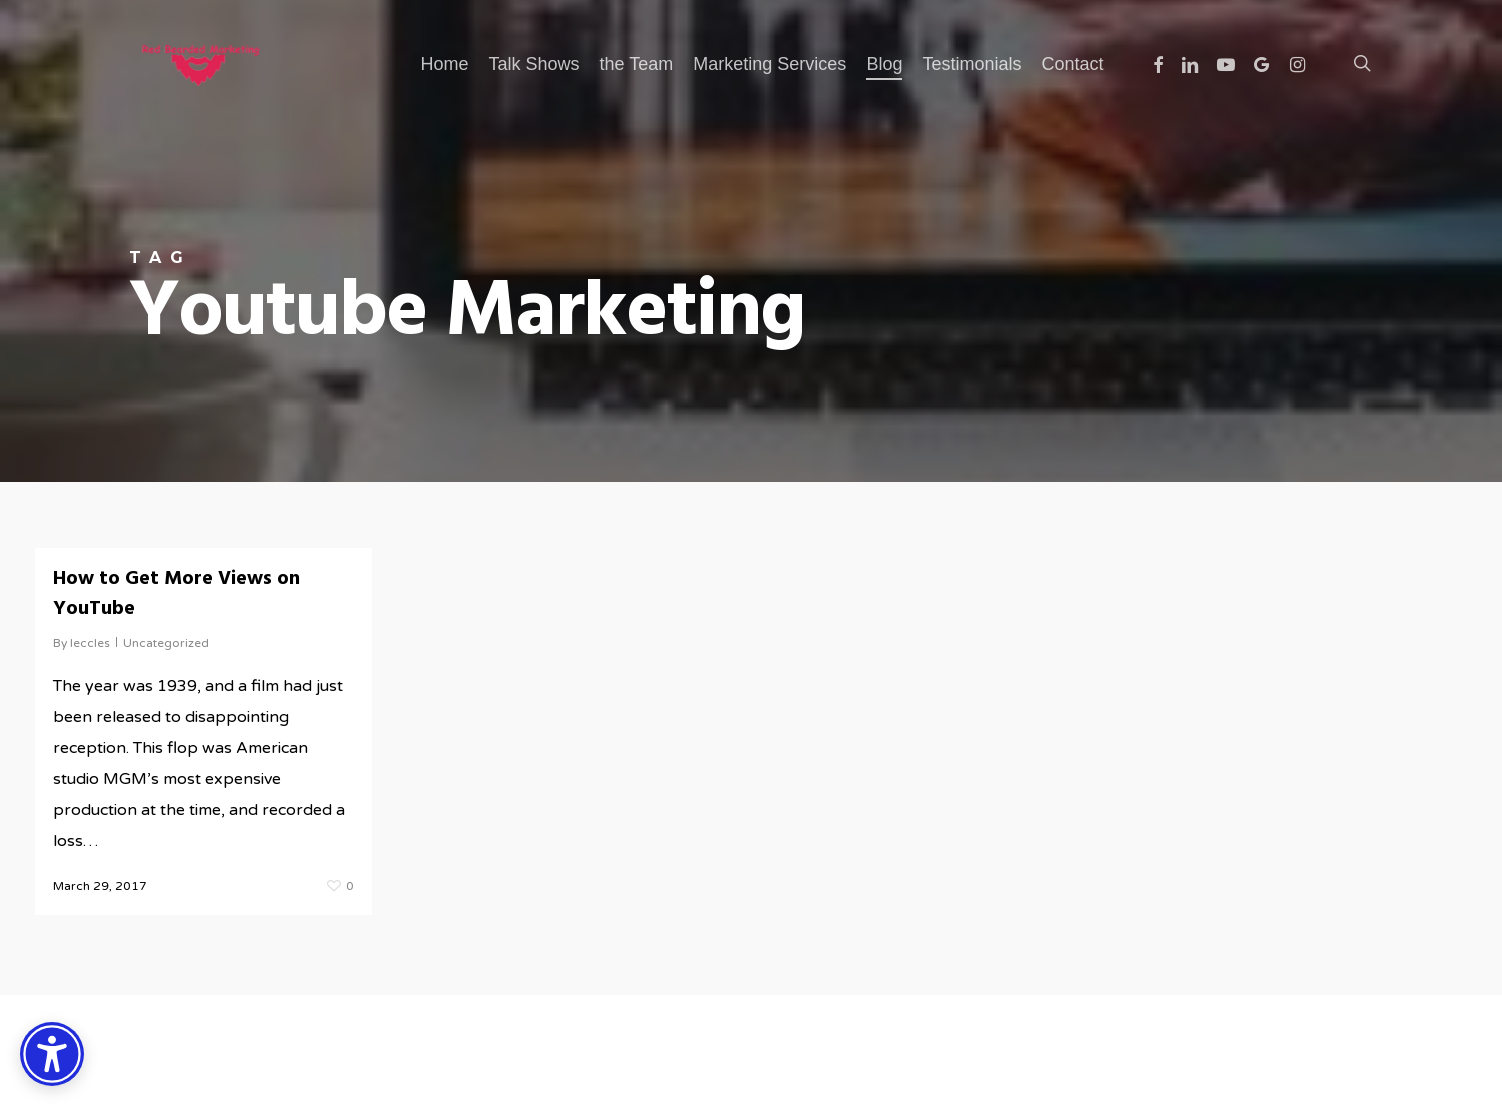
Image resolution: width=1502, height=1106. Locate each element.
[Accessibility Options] (52, 1054)
